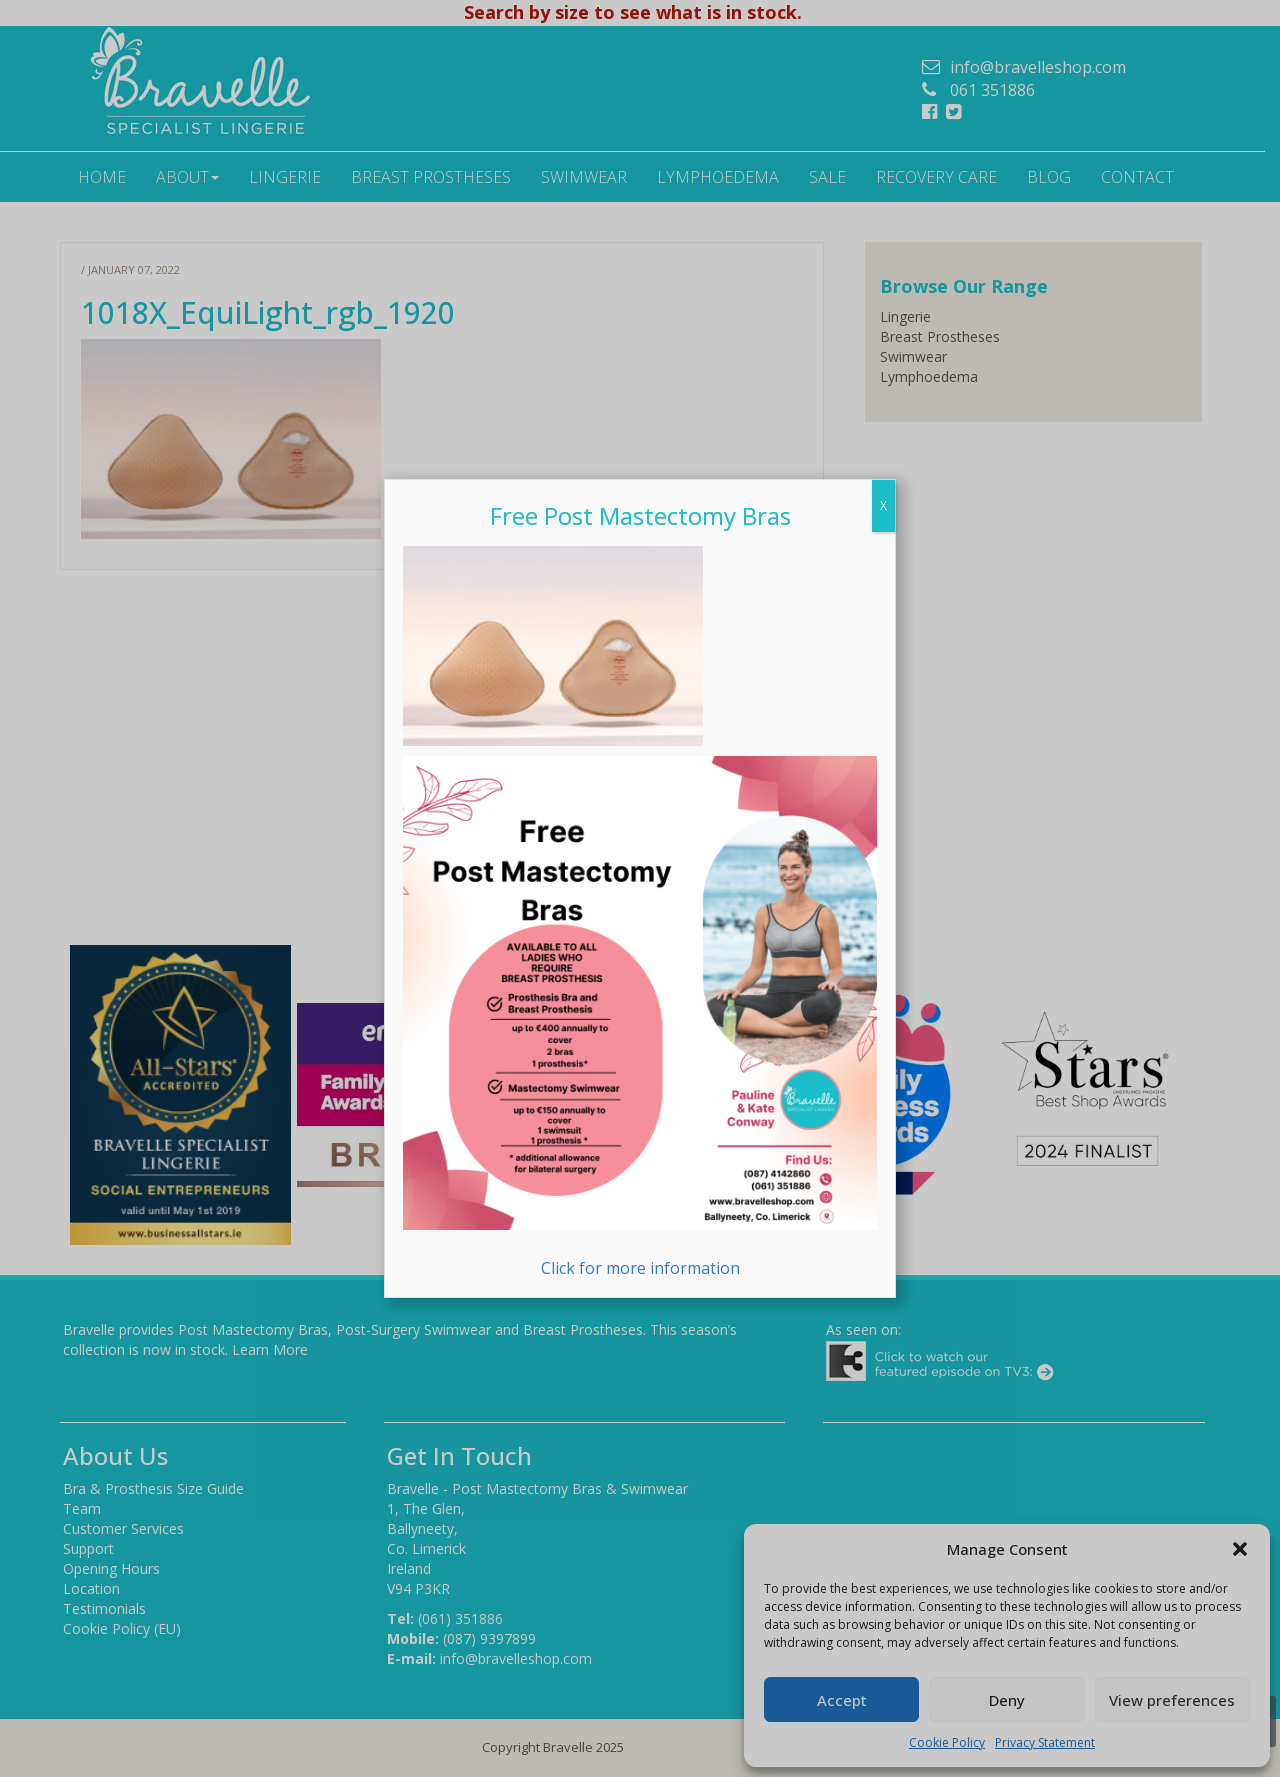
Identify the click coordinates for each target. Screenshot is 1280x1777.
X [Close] (883, 505)
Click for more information (640, 1017)
